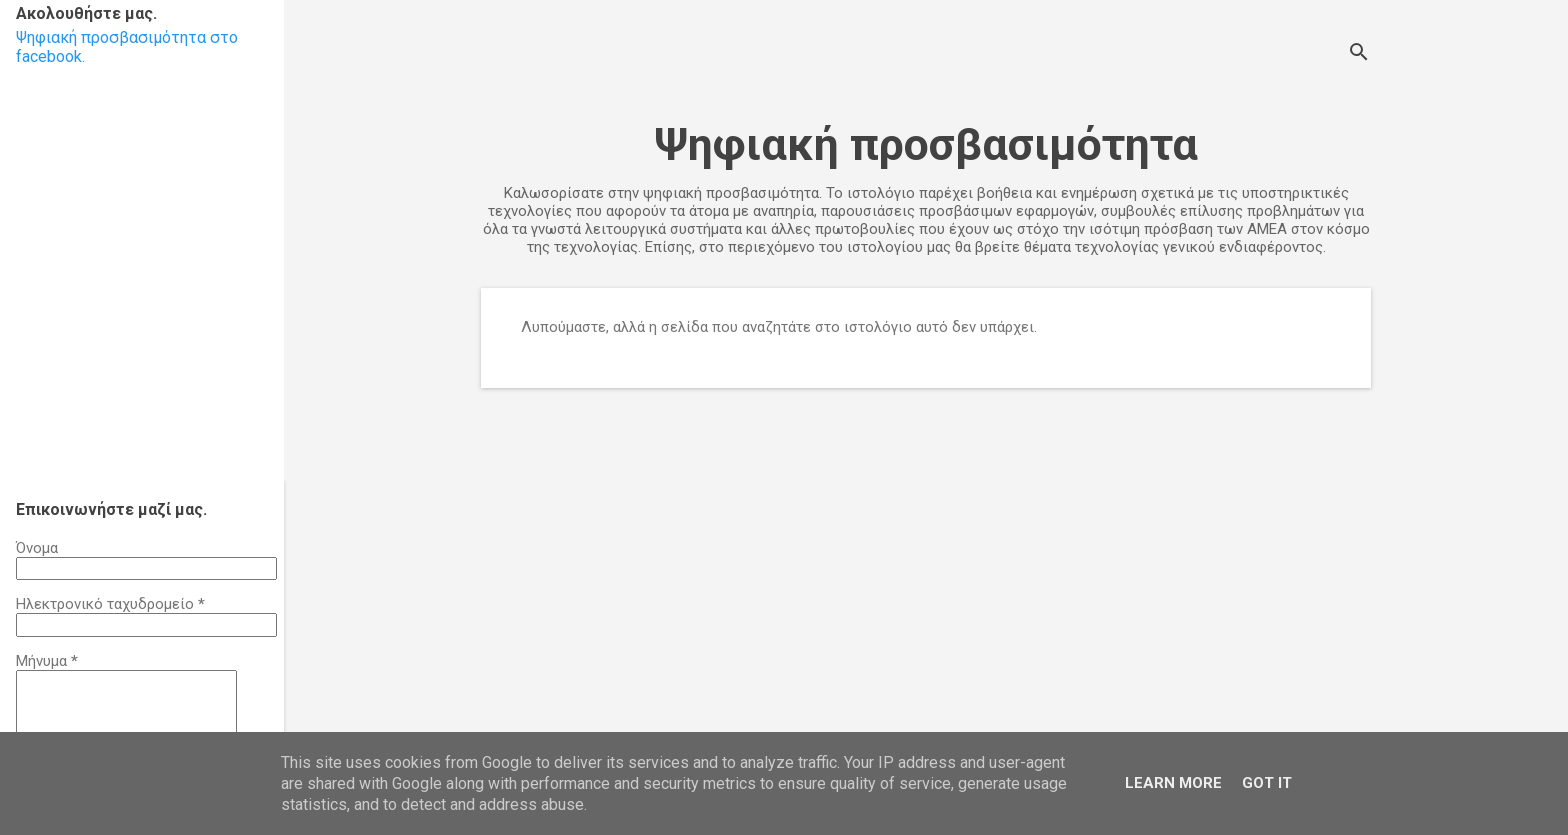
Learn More (1173, 783)
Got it (1267, 783)
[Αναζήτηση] (1359, 54)
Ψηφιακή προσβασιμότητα (926, 144)
